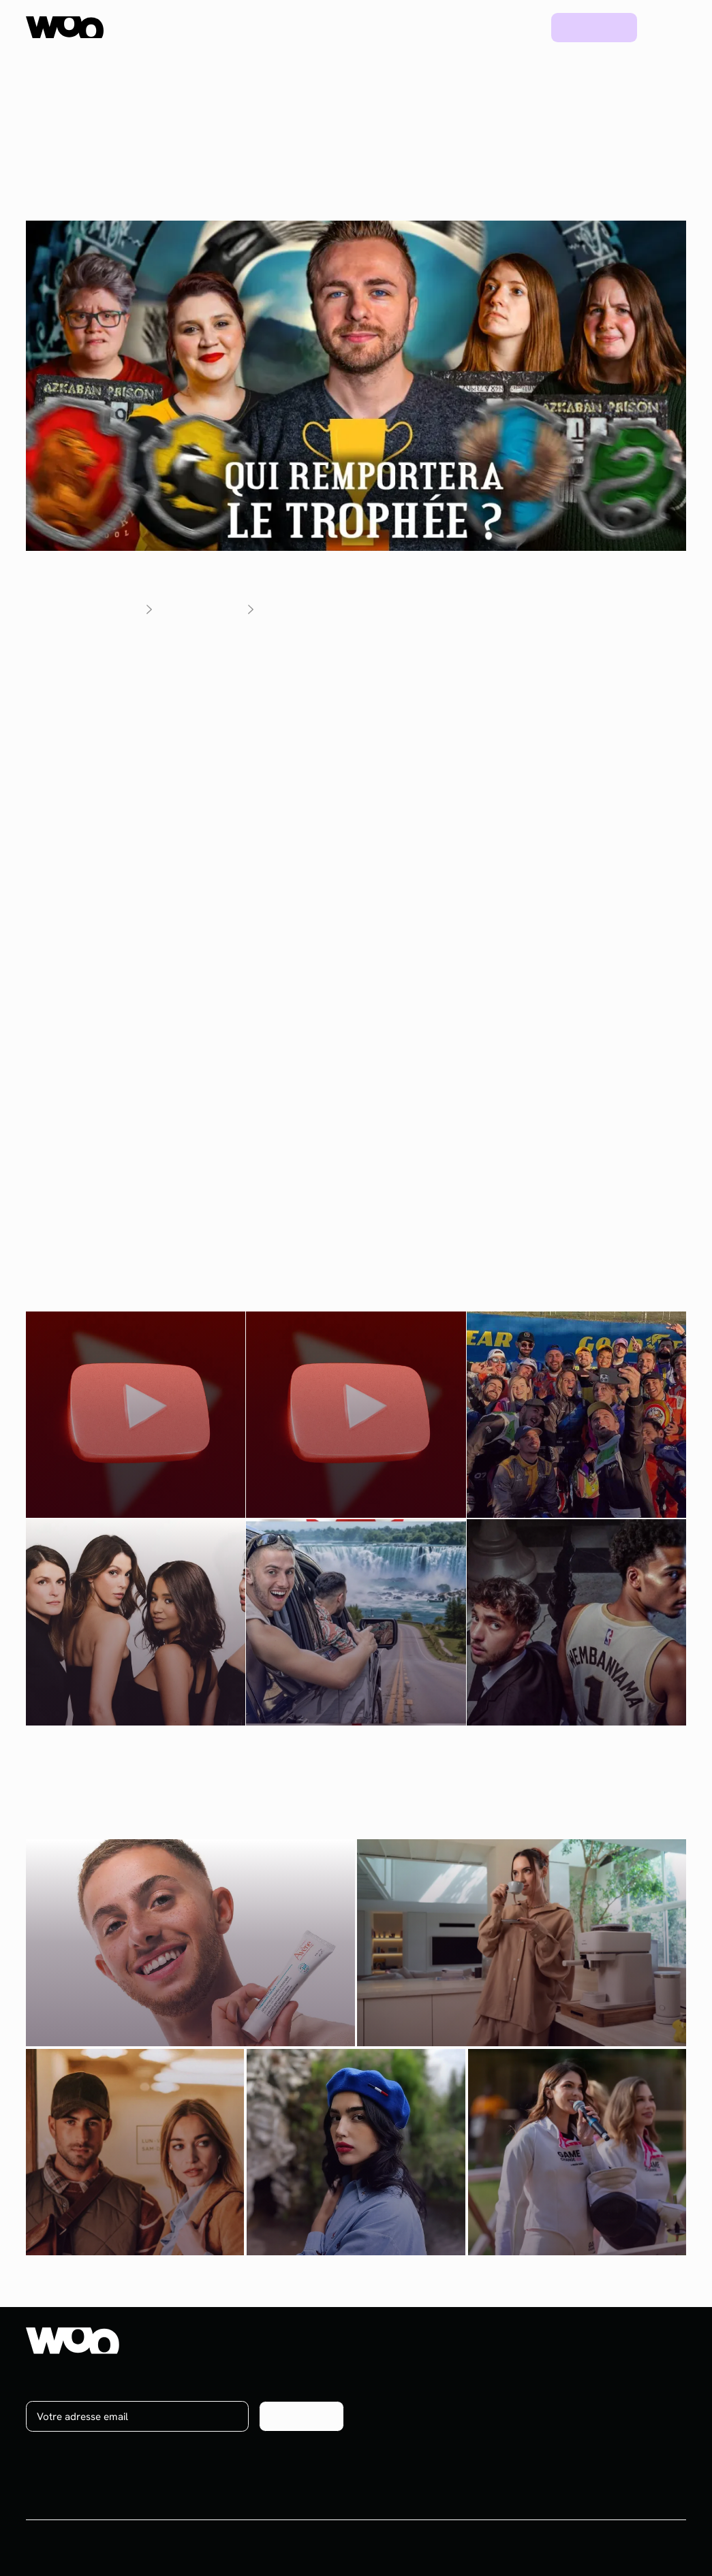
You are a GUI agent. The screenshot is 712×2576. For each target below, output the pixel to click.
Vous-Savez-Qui (306, 670)
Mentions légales (648, 2547)
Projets (462, 27)
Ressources (388, 27)
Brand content (418, 2415)
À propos (617, 2368)
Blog (517, 27)
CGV (583, 2547)
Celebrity (407, 2439)
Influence (406, 2368)
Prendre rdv (594, 27)
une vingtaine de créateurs (235, 737)
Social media (415, 2391)
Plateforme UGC (283, 27)
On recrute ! (623, 2391)
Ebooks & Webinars (536, 2415)
